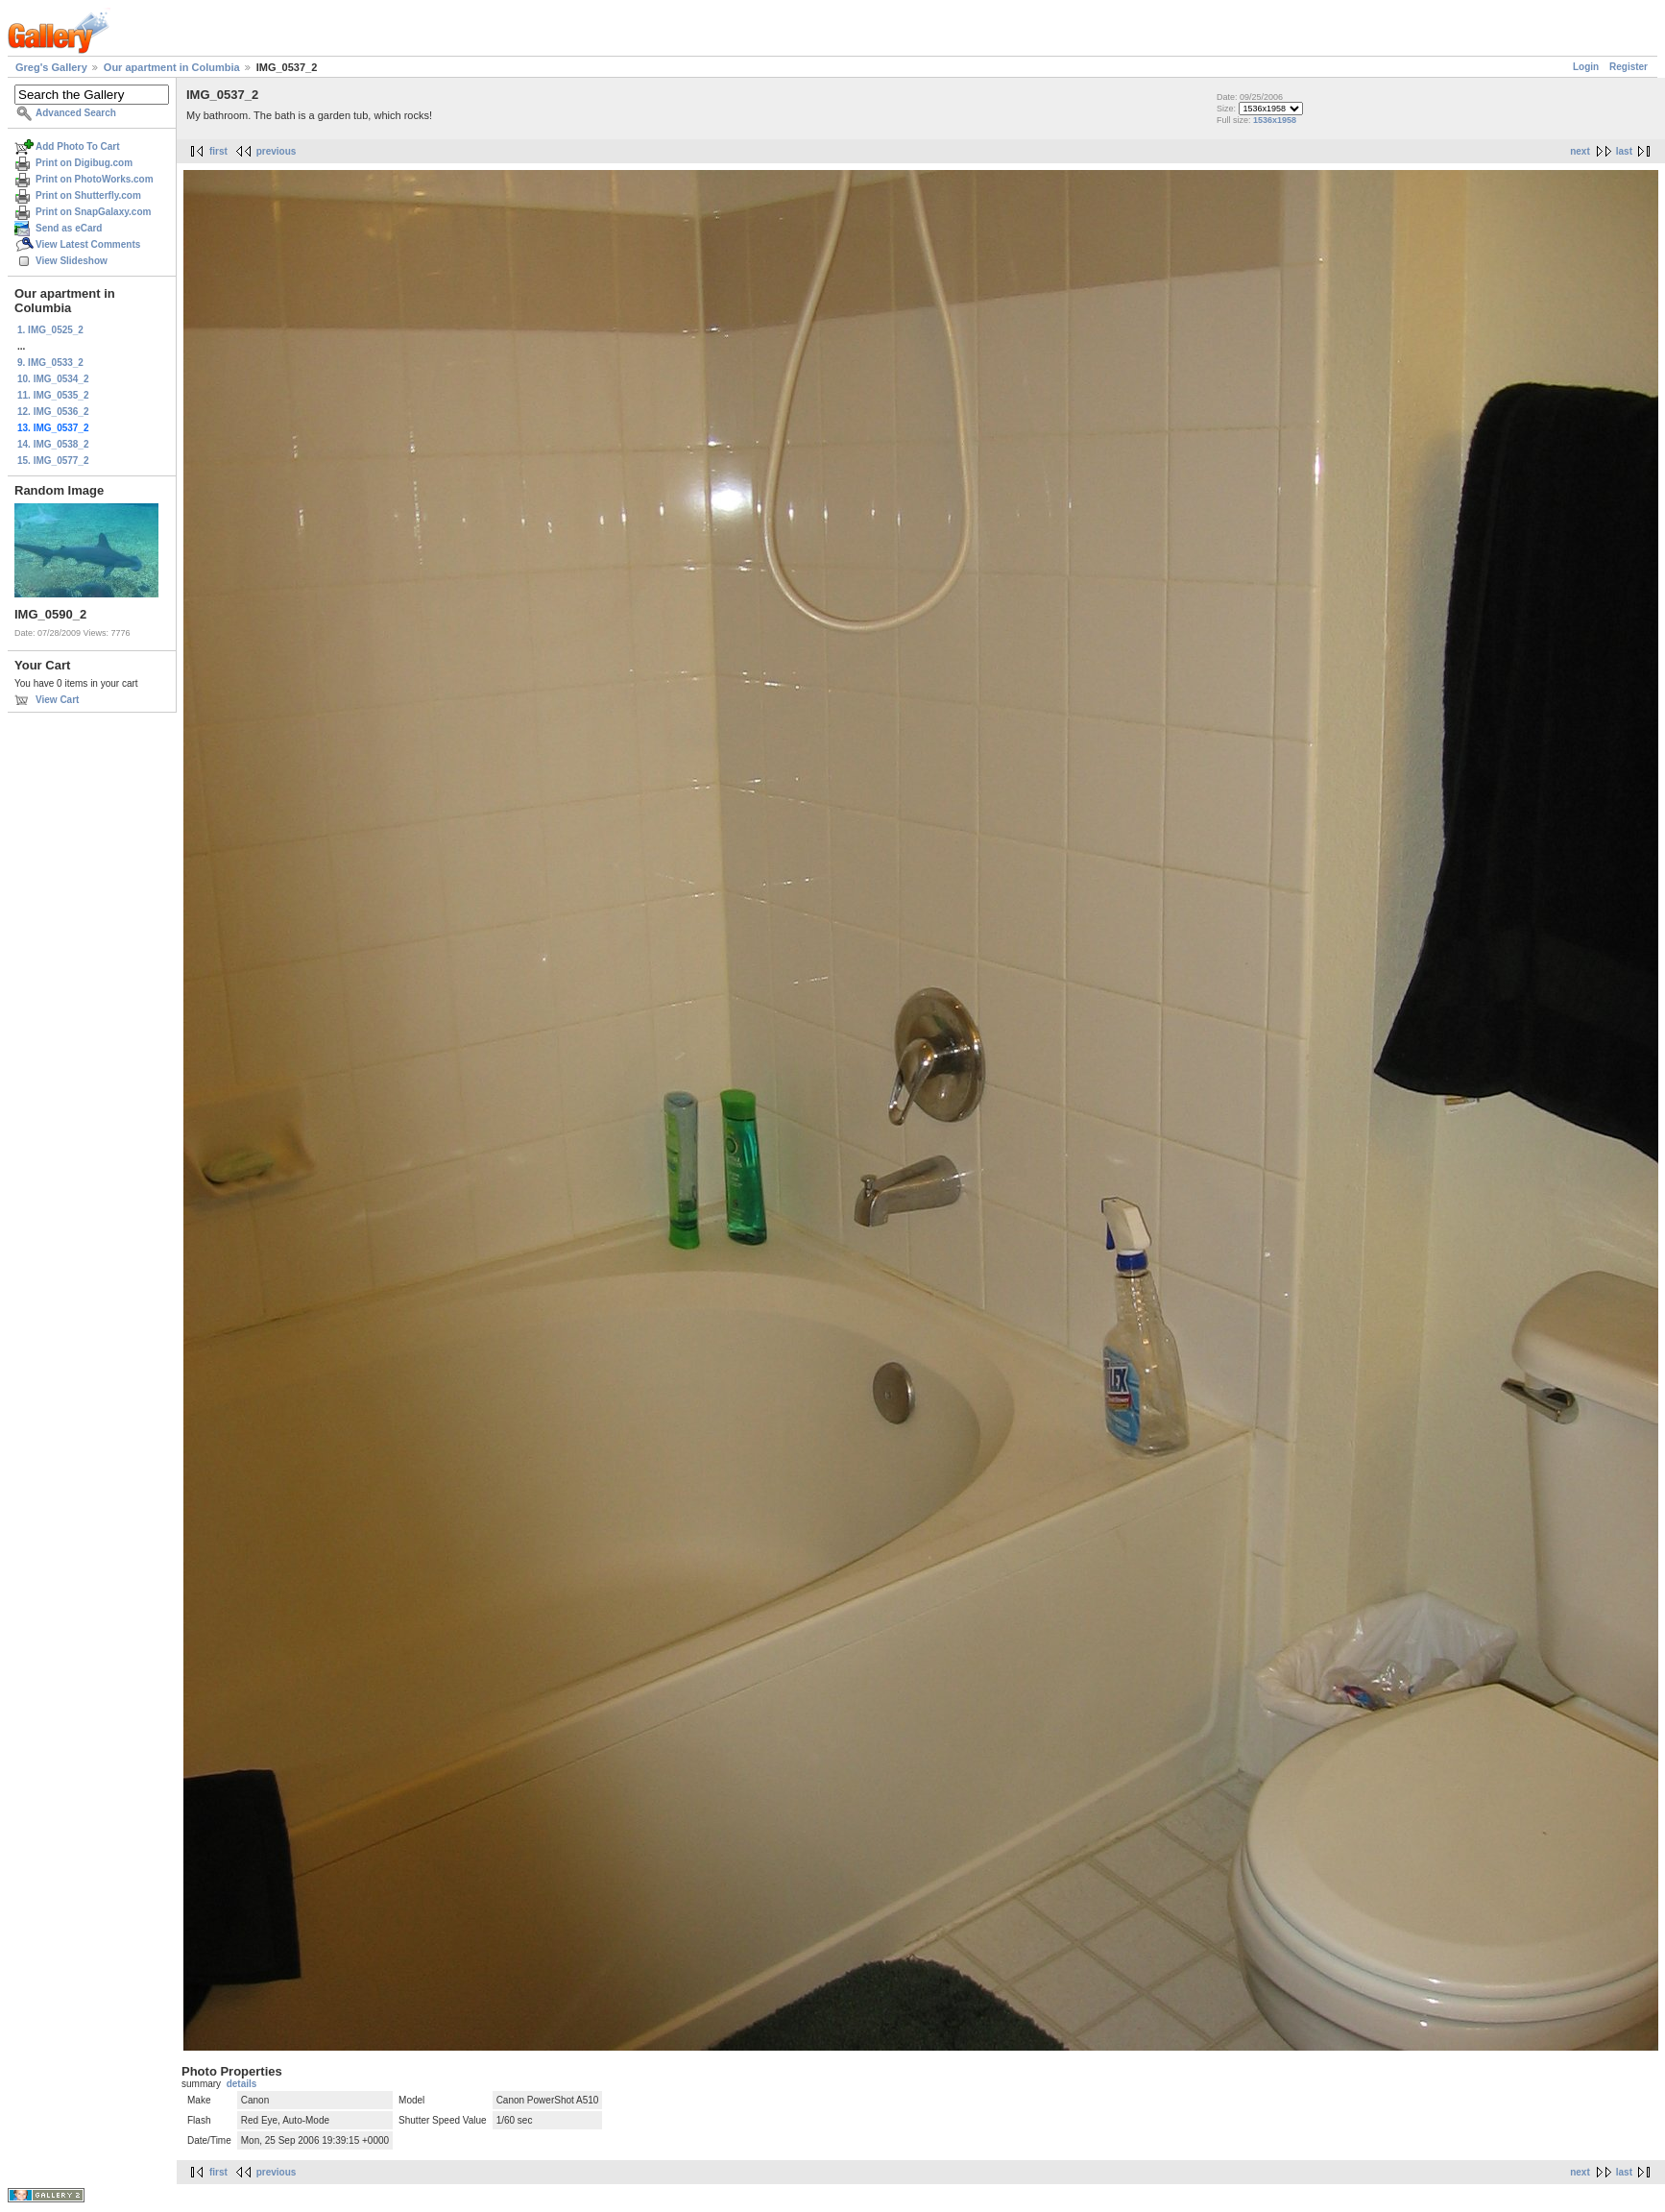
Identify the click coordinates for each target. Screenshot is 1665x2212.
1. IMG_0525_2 (50, 330)
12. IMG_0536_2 (53, 411)
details (242, 2083)
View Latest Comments (88, 244)
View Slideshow (72, 260)
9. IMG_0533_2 (50, 362)
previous (276, 151)
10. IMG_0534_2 (53, 379)
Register (1628, 66)
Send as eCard (69, 228)
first (218, 151)
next (1580, 151)
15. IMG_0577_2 (53, 460)
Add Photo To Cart (78, 146)
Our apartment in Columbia (172, 67)
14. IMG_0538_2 (53, 444)
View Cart (57, 699)
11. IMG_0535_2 (53, 395)
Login (1586, 66)
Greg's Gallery (51, 67)
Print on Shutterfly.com (88, 195)
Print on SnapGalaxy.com (93, 212)
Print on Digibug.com (84, 163)
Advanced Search (76, 113)
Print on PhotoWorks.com (95, 179)
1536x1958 (1274, 120)
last (1624, 151)
